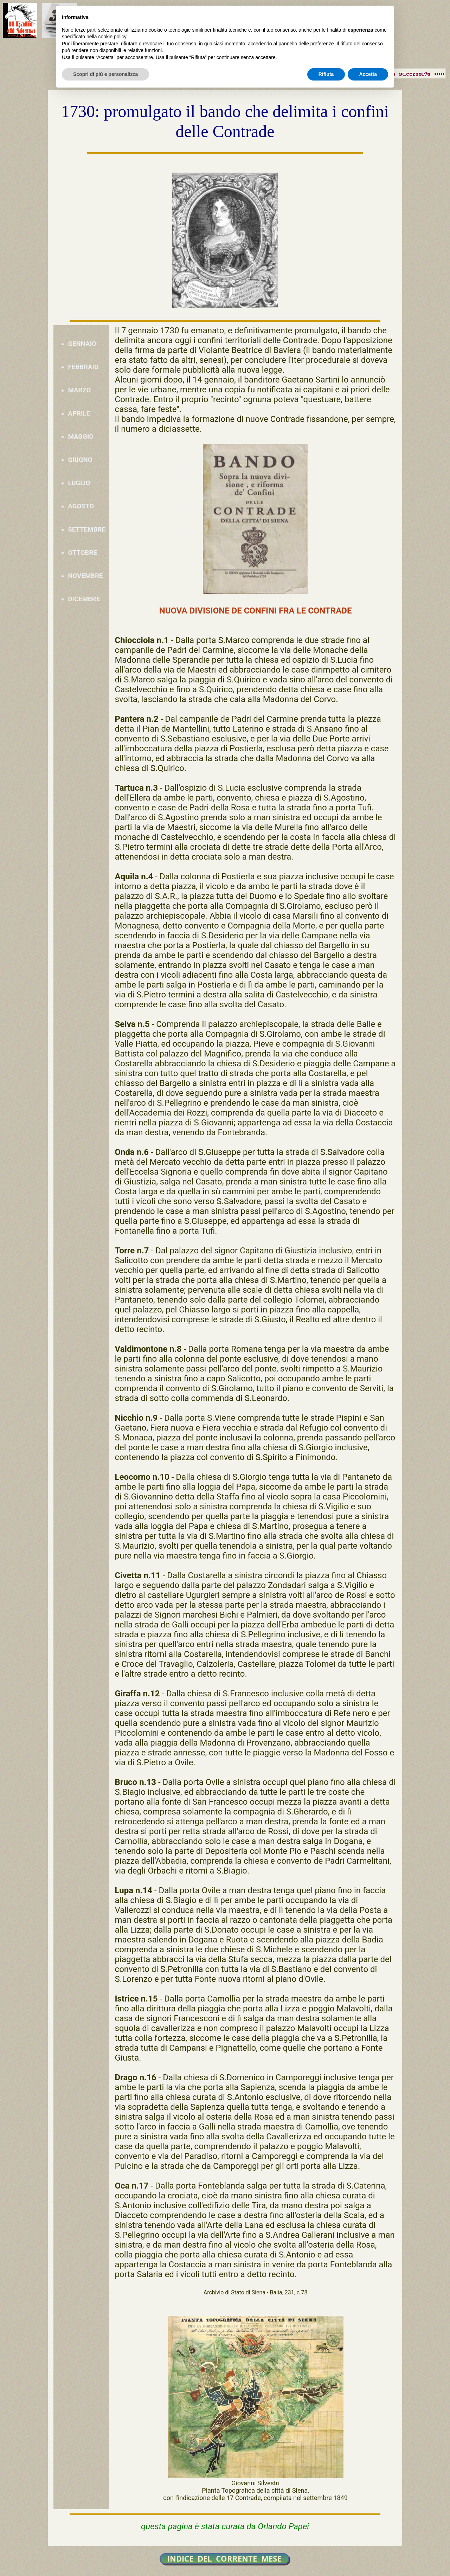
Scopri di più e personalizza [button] (105, 74)
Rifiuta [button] (326, 74)
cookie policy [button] (112, 36)
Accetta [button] (368, 74)
